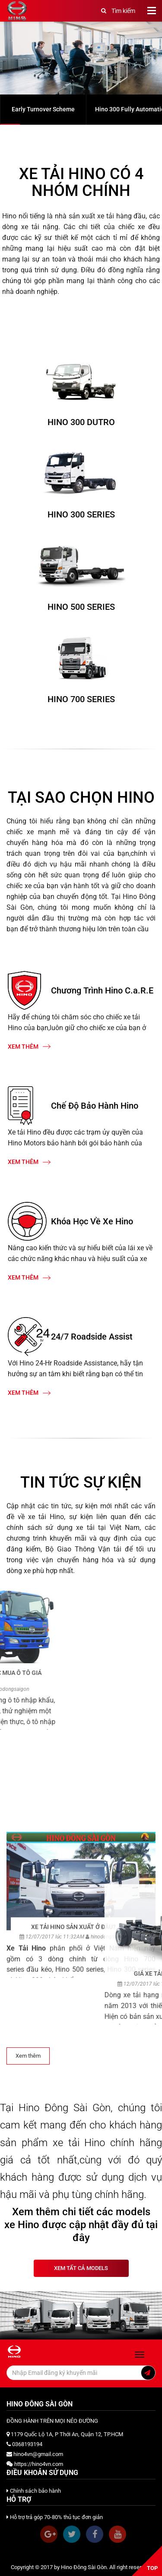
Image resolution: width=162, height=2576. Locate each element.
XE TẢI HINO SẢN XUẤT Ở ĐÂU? (73, 2281)
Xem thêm (29, 1046)
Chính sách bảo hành (33, 2491)
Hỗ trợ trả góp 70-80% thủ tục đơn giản (54, 2517)
